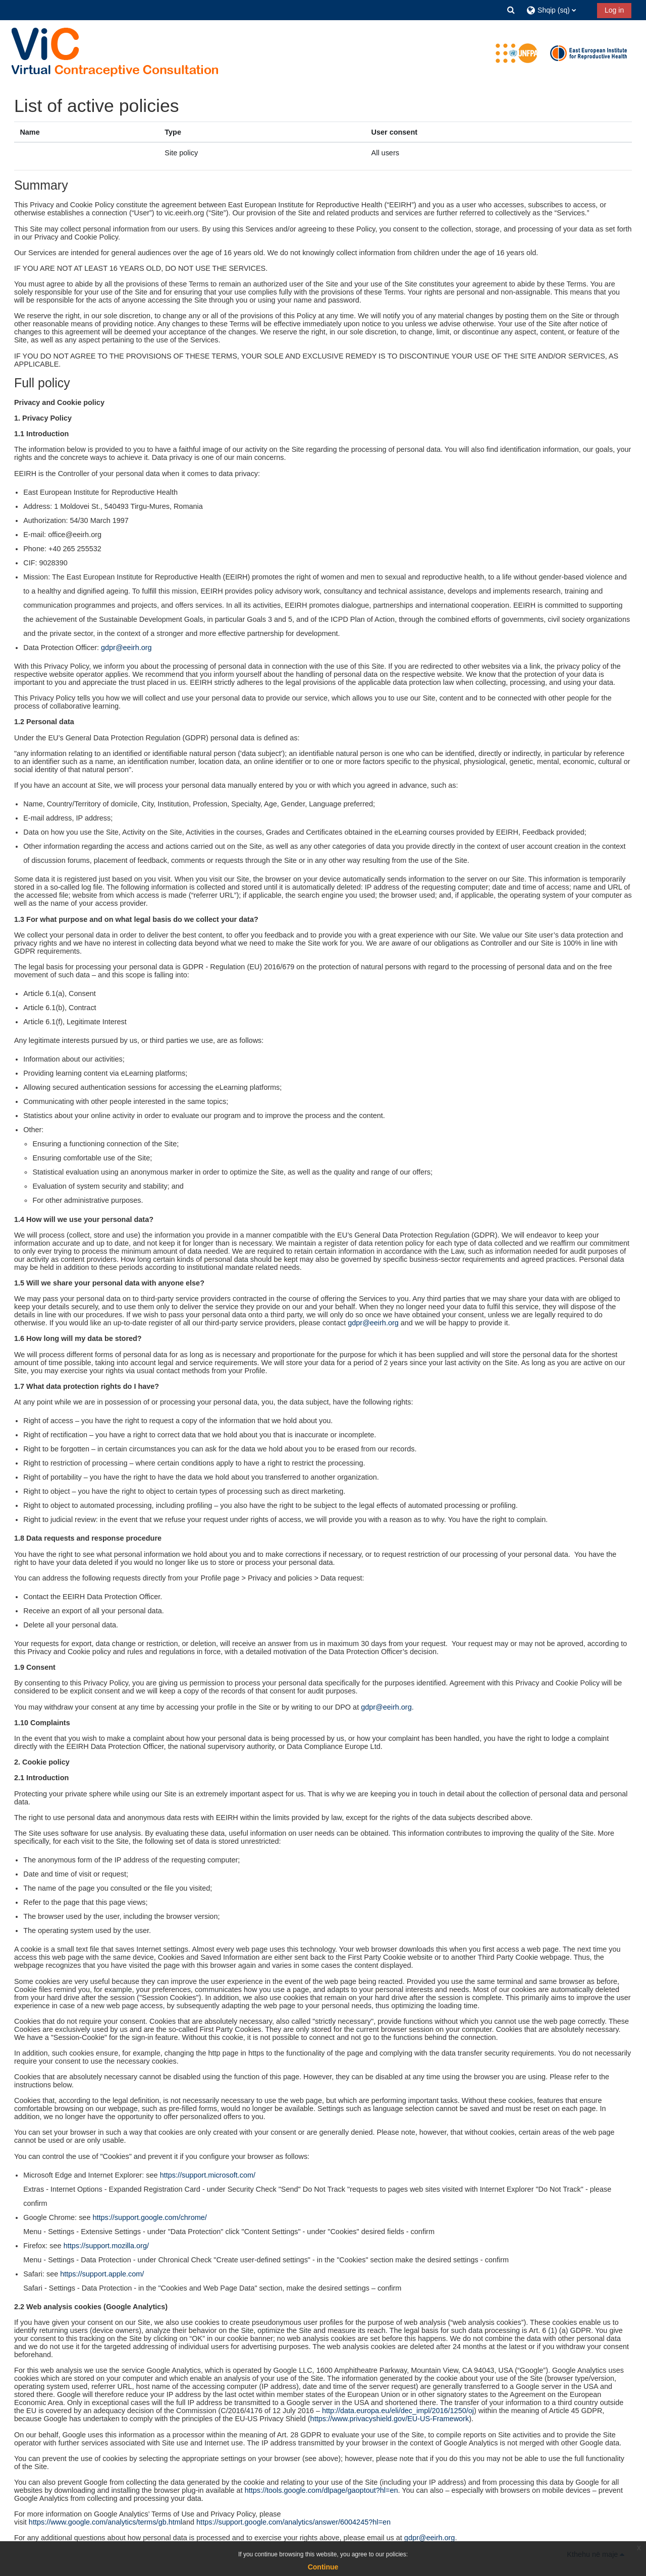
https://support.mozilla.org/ (106, 2246)
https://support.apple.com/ (102, 2274)
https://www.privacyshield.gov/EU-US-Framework (389, 2419)
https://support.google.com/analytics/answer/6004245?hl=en (293, 2523)
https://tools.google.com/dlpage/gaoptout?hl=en (321, 2490)
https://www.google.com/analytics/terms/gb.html (105, 2523)
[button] (511, 10)
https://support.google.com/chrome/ (149, 2217)
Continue (323, 2567)
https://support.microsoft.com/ (207, 2175)
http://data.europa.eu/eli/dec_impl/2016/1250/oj (398, 2411)
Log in (614, 10)
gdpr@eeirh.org (126, 647)
